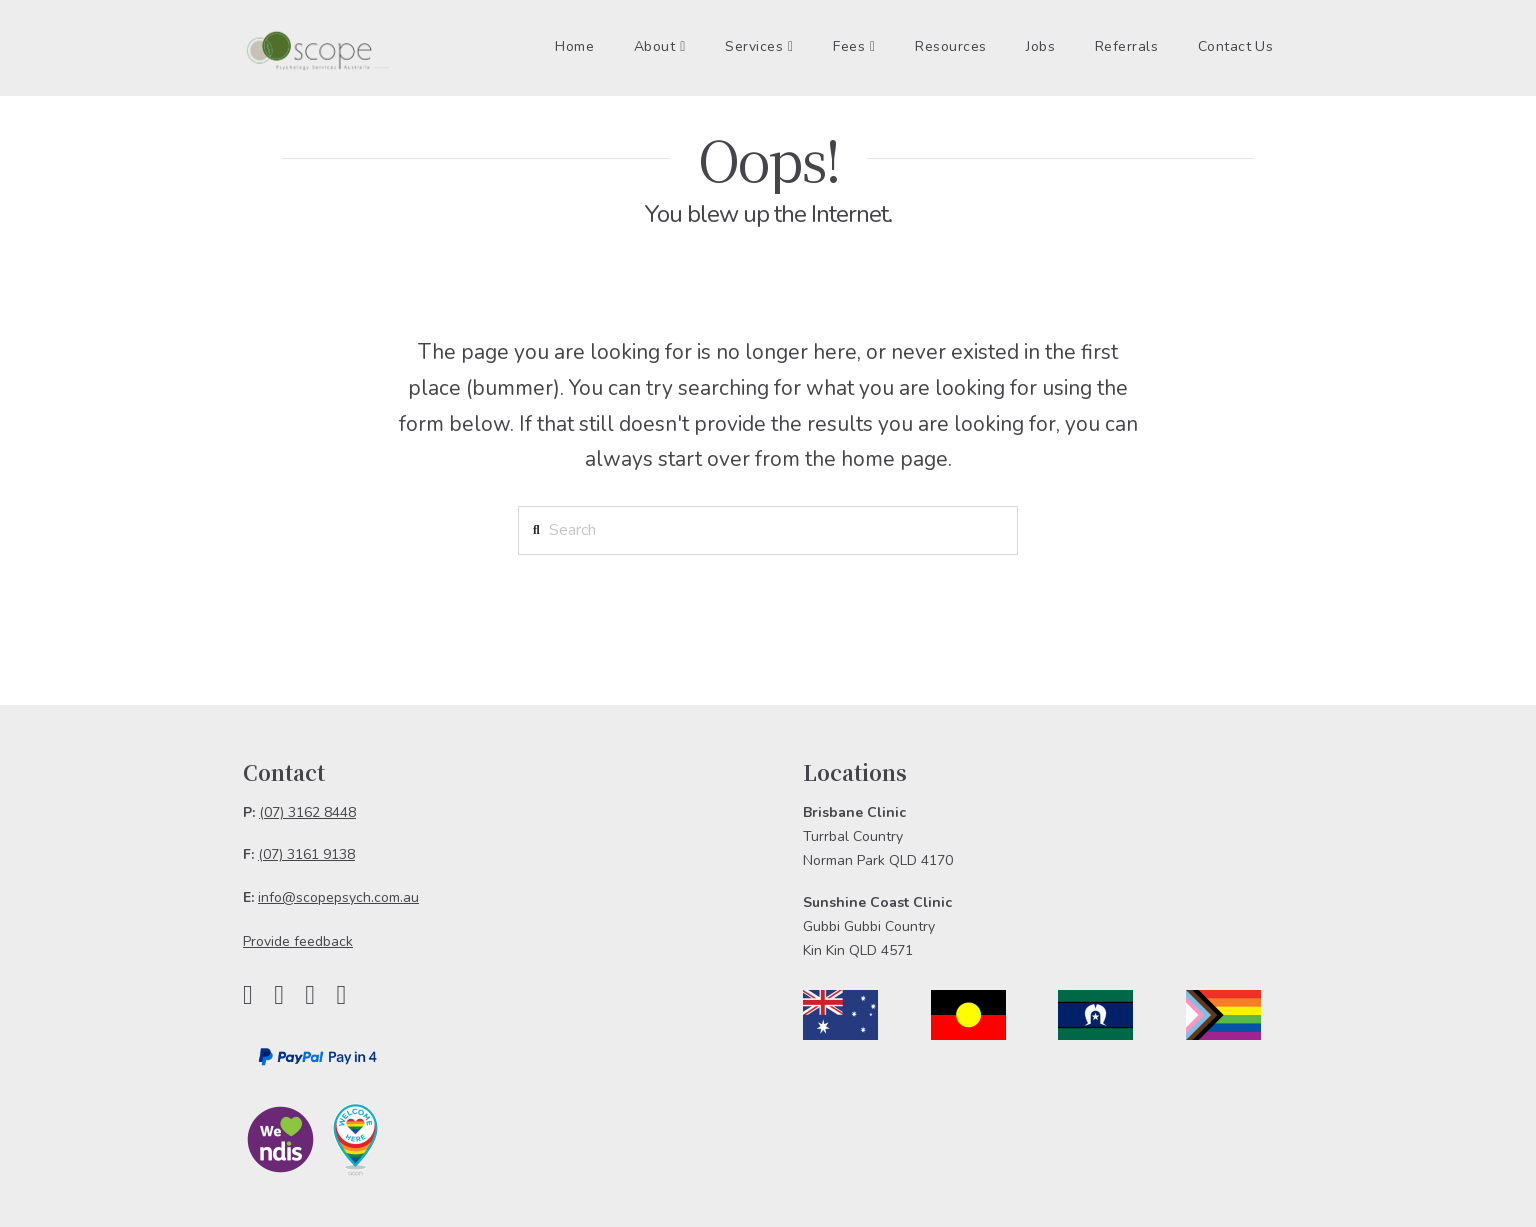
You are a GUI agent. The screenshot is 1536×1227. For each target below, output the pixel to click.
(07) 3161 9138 (306, 854)
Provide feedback (298, 941)
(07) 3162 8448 (307, 812)
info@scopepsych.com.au (338, 897)
